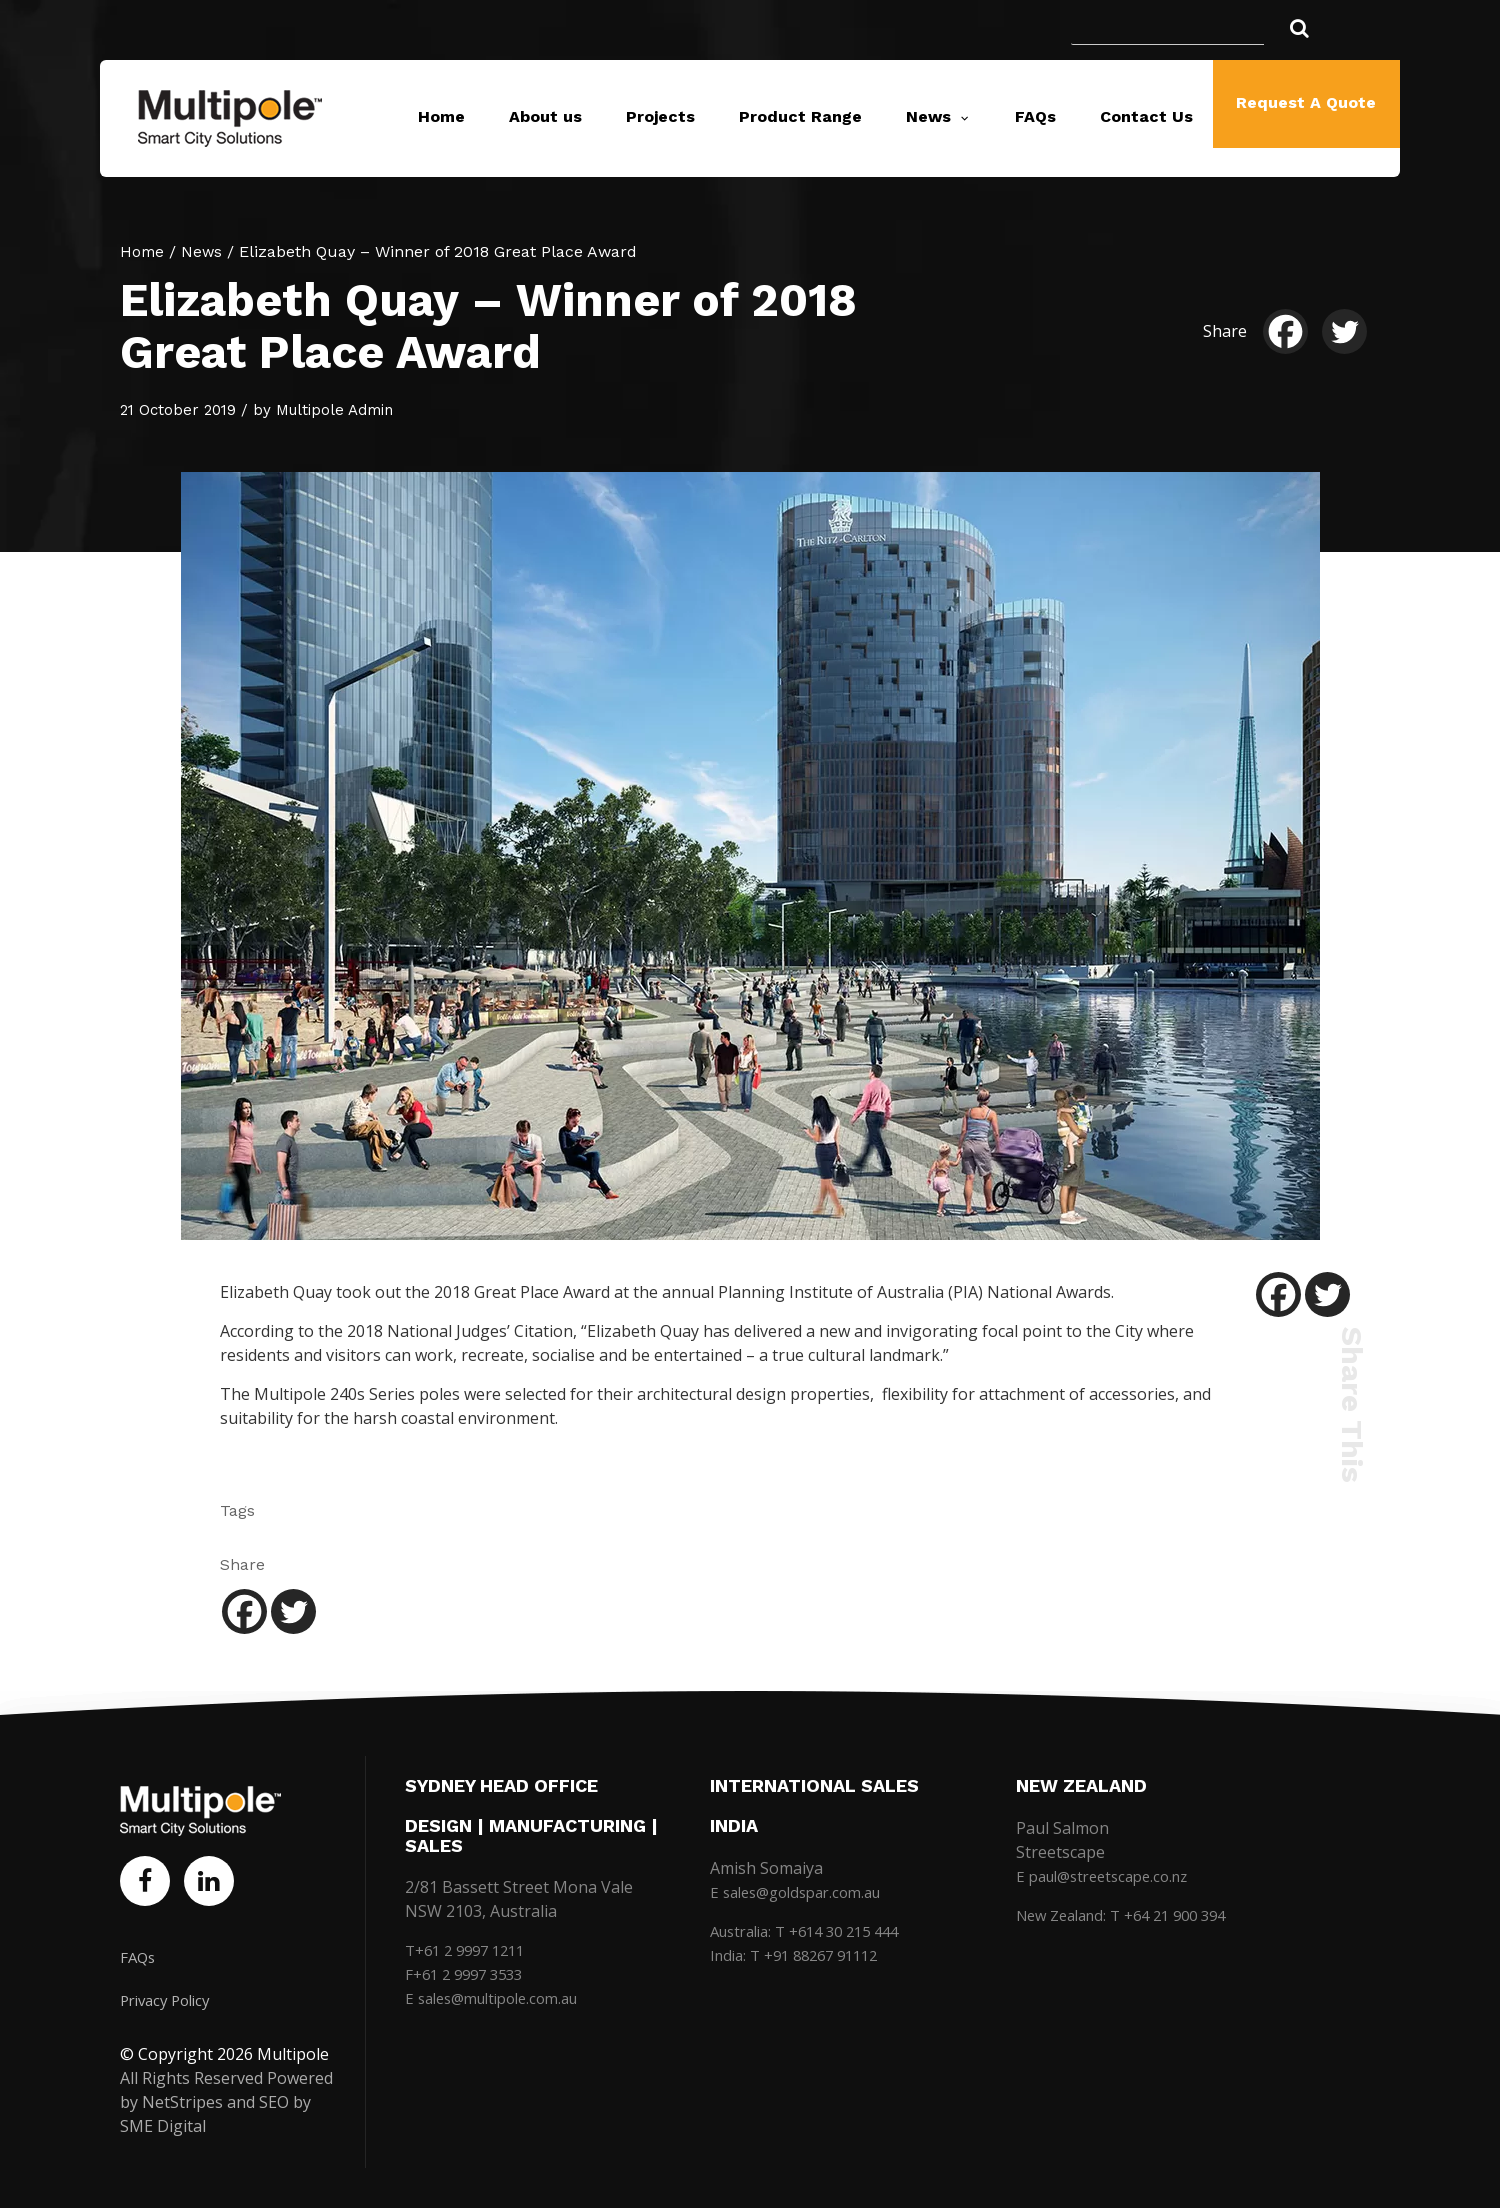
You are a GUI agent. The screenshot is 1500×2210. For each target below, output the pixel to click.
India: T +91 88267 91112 (802, 1955)
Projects (660, 116)
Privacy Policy (170, 2002)
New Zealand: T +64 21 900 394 (1132, 1915)
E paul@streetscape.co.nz (1110, 1876)
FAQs (1035, 116)
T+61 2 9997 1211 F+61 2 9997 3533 (471, 1962)
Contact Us (1146, 116)
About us (545, 116)
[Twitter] (1349, 331)
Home (441, 116)
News (928, 116)
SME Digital (163, 2128)
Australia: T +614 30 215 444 (815, 1931)
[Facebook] (1290, 331)
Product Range (800, 116)
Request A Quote (1306, 116)
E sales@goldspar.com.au (804, 1892)
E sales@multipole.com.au (501, 1998)
